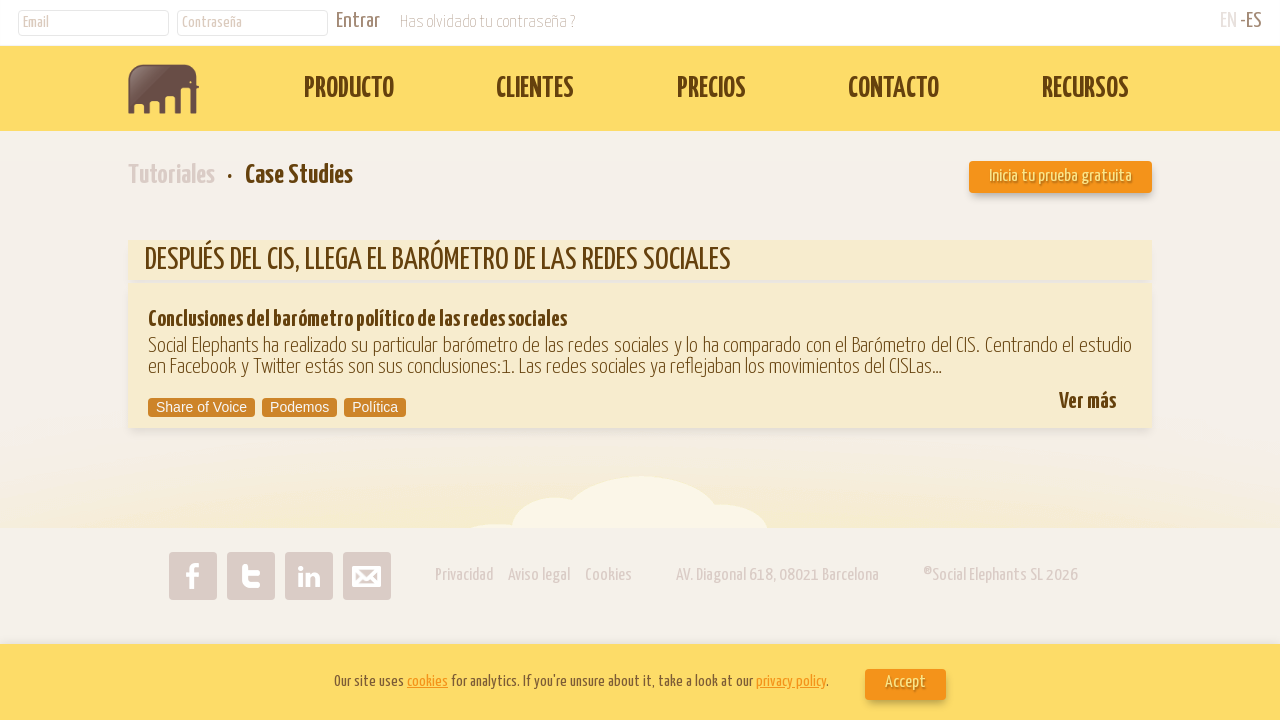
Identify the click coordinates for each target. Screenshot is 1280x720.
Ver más (1087, 401)
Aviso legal (539, 575)
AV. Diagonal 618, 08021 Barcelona (779, 575)
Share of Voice (201, 407)
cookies (427, 681)
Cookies (608, 575)
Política (375, 407)
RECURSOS (1085, 89)
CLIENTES (535, 89)
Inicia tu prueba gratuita (1060, 176)
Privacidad (464, 575)
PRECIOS (711, 89)
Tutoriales (171, 175)
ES (1254, 21)
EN (1228, 21)
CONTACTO (893, 89)
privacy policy (791, 681)
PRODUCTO (349, 89)
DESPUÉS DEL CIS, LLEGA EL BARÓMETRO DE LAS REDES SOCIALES (438, 260)
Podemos (299, 407)
